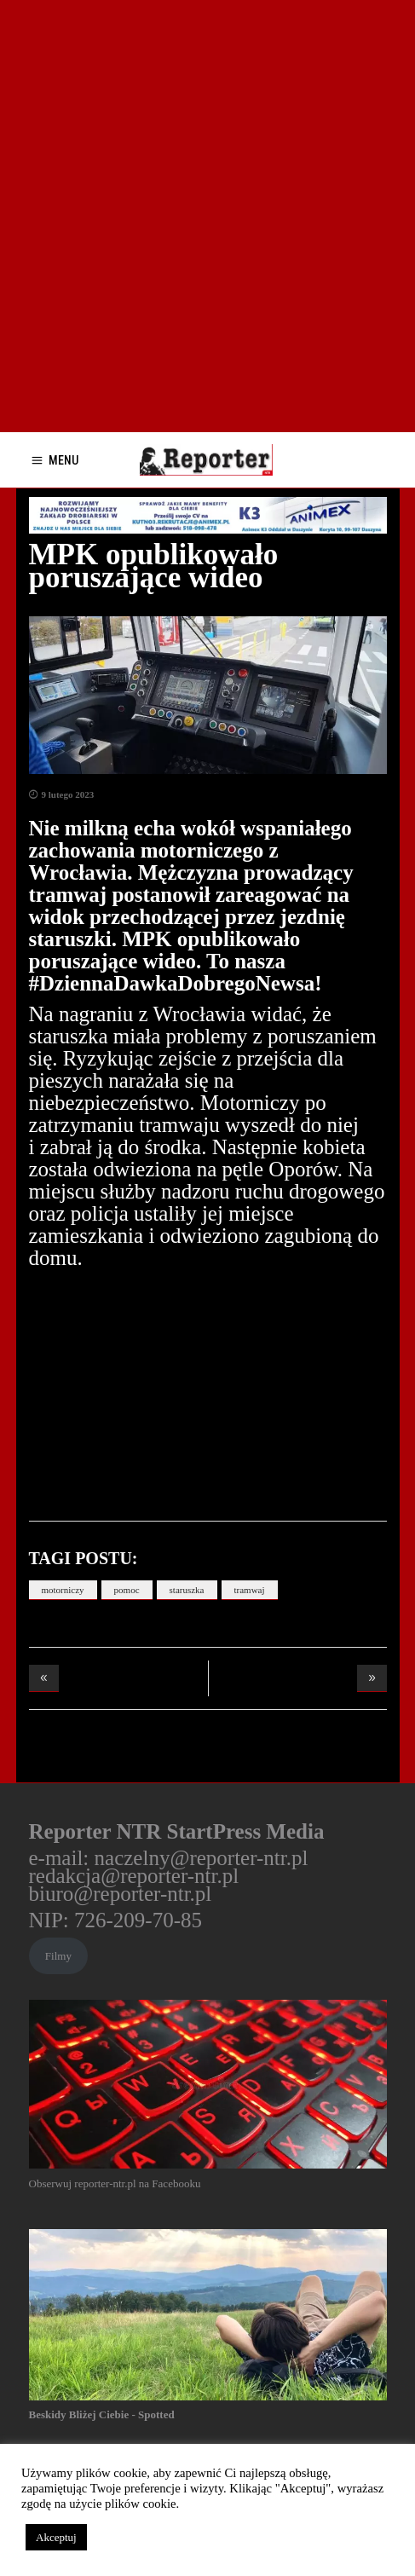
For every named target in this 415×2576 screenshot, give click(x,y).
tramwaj (249, 1590)
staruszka (187, 1590)
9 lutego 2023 (68, 794)
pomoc (127, 1590)
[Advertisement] (207, 216)
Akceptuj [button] (56, 2537)
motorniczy (63, 1590)
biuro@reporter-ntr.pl (120, 1893)
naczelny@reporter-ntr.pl (201, 1857)
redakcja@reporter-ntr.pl (134, 1875)
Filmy (58, 1955)
